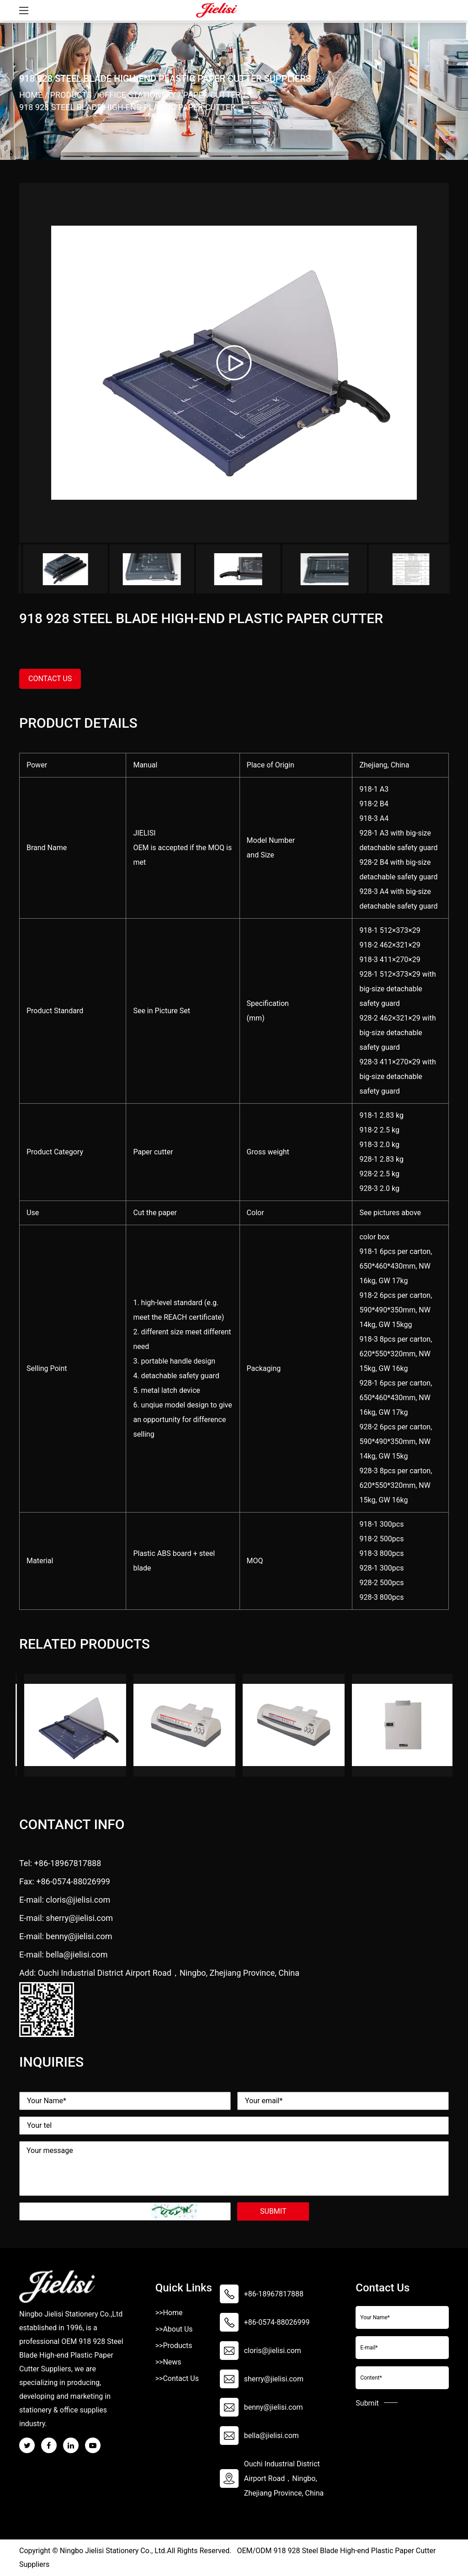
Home (31, 95)
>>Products (173, 2345)
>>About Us (174, 2329)
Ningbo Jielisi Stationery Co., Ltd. (113, 2550)
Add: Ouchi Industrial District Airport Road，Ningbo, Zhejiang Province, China (159, 1973)
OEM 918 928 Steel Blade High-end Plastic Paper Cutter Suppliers (71, 2355)
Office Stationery (137, 95)
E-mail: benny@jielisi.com (65, 1936)
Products (71, 95)
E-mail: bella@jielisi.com (63, 1954)
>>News (168, 2362)
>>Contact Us (177, 2378)
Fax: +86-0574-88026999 (64, 1881)
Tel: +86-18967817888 (60, 1863)
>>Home (169, 2312)
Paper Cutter (211, 95)
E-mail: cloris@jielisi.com (64, 1899)
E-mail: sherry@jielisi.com (66, 1918)
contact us (50, 678)
